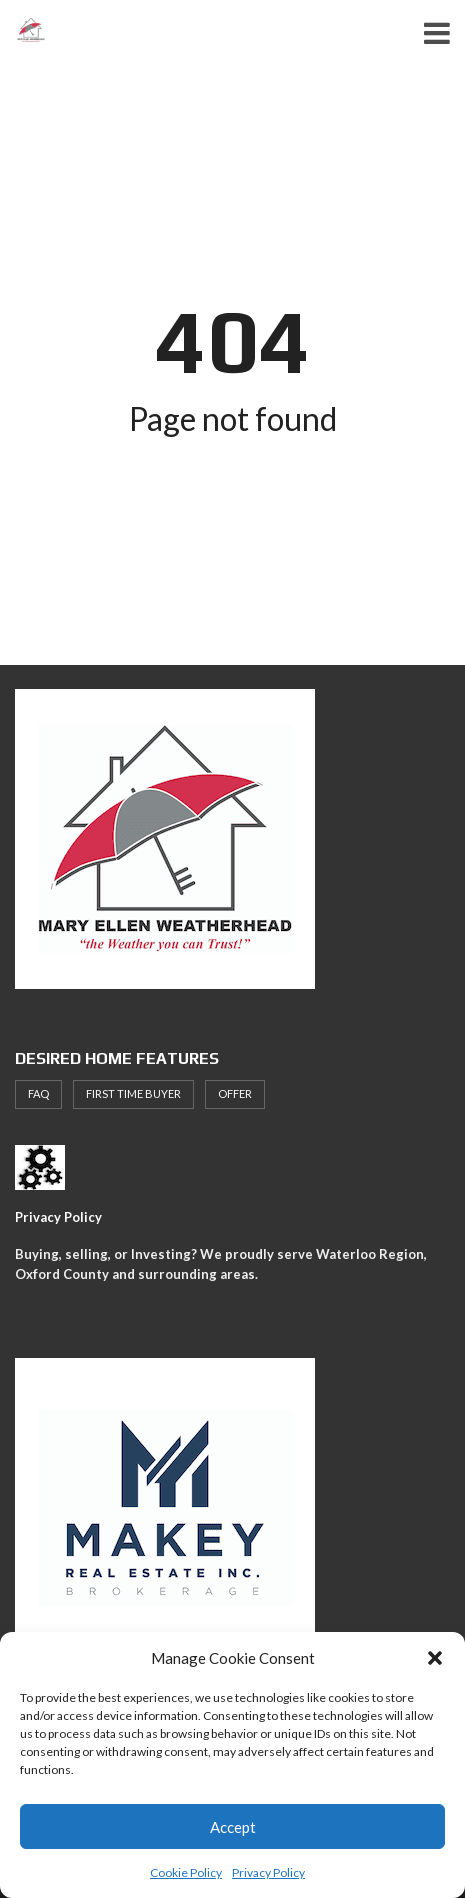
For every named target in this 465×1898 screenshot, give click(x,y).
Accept (233, 1827)
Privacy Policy (268, 1872)
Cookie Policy (186, 1872)
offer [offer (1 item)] (235, 1093)
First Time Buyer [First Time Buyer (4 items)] (133, 1093)
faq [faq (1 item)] (38, 1093)
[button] (435, 1658)
